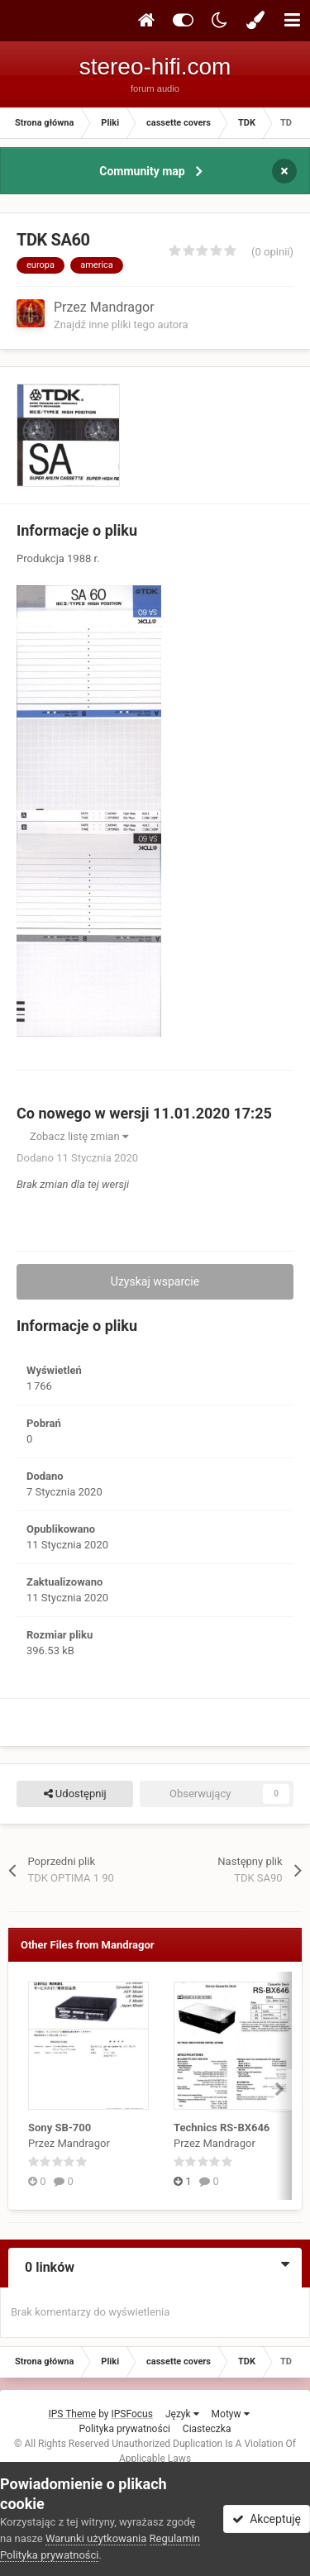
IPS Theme (72, 2414)
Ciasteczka (207, 2429)
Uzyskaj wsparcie (155, 1281)
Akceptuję (266, 2519)
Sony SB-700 (59, 2127)
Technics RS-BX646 (221, 2127)
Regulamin (175, 2538)
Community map (141, 171)
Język (182, 2414)
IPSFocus (132, 2414)
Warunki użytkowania (95, 2538)
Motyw (231, 2414)
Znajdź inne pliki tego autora (121, 324)
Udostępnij (75, 1794)
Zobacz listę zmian (79, 1136)
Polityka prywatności (124, 2429)
